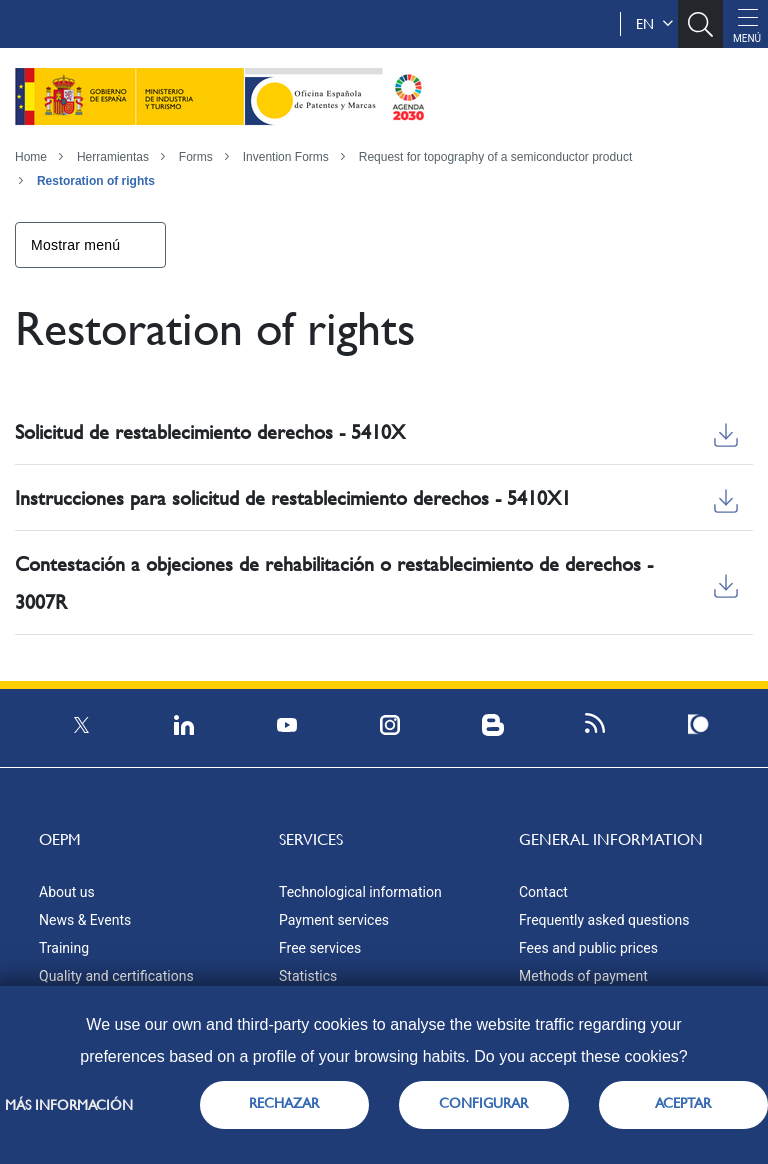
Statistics (308, 976)
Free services (320, 948)
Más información (69, 1105)
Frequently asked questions (604, 920)
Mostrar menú (75, 245)
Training (64, 948)
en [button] (654, 24)
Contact (543, 892)
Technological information (360, 892)
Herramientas (113, 157)
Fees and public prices (588, 948)
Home (31, 157)
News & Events (85, 920)
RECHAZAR (284, 1103)
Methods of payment (583, 976)
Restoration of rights (96, 181)
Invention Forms (286, 157)
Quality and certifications (116, 976)
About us (67, 892)
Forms (196, 157)
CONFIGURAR (483, 1103)
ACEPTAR (683, 1103)
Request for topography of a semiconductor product (496, 157)
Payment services (334, 920)
